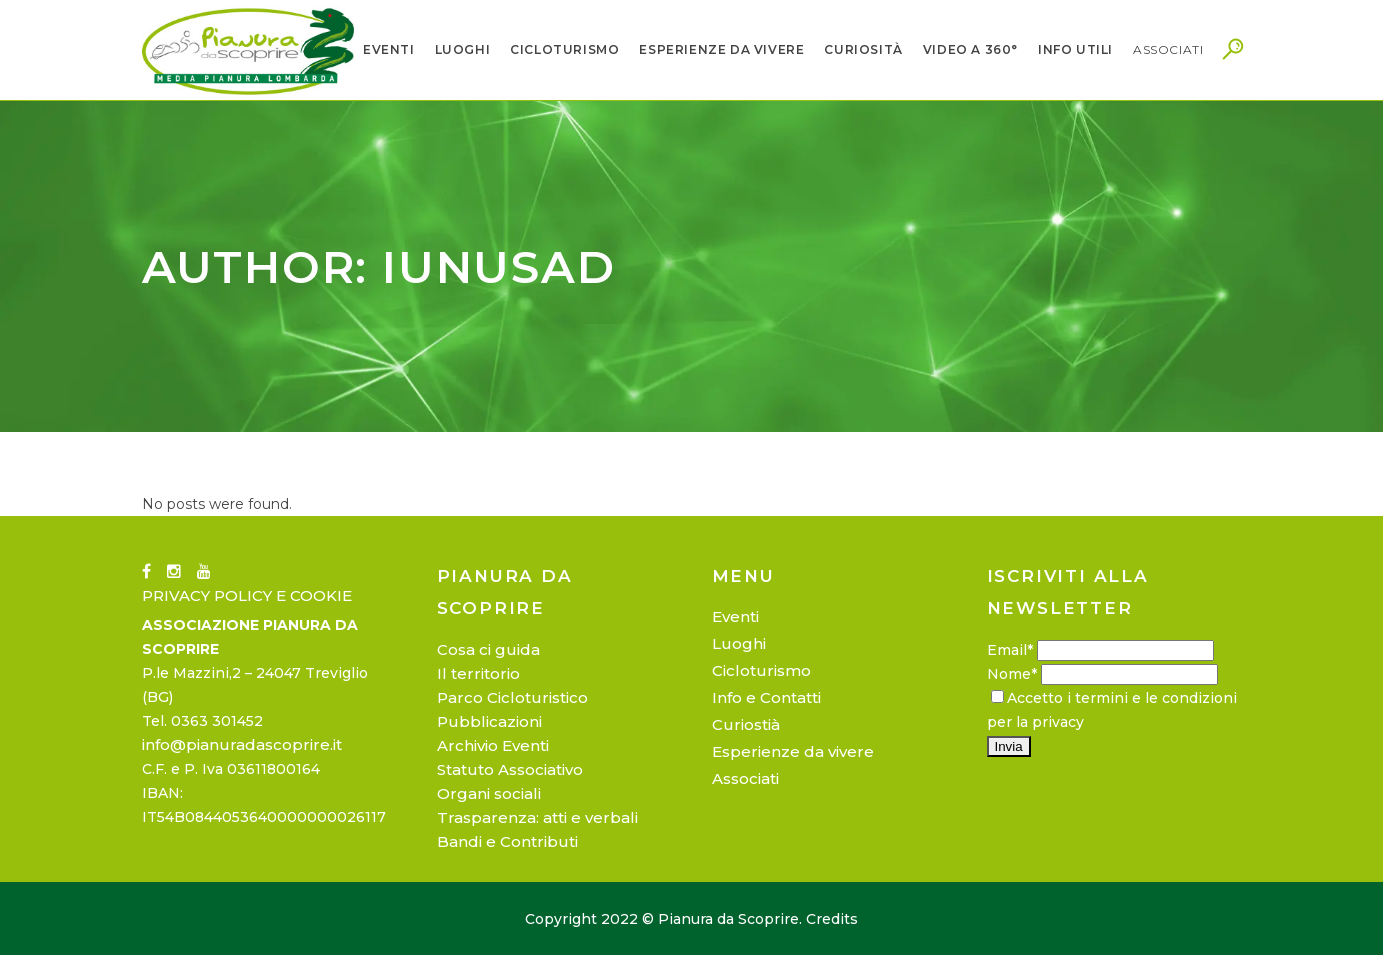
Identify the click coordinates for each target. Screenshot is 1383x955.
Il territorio (478, 673)
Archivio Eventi (493, 745)
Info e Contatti (766, 697)
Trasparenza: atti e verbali (537, 817)
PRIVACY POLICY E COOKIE (247, 595)
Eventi (735, 616)
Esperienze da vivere (793, 751)
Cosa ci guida (488, 649)
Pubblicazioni (489, 721)
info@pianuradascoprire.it (242, 744)
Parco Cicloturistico (512, 697)
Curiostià (746, 724)
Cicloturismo (761, 670)
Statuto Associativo (510, 769)
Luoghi (739, 643)
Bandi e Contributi (507, 841)
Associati (745, 778)
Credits (832, 919)
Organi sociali (489, 793)
